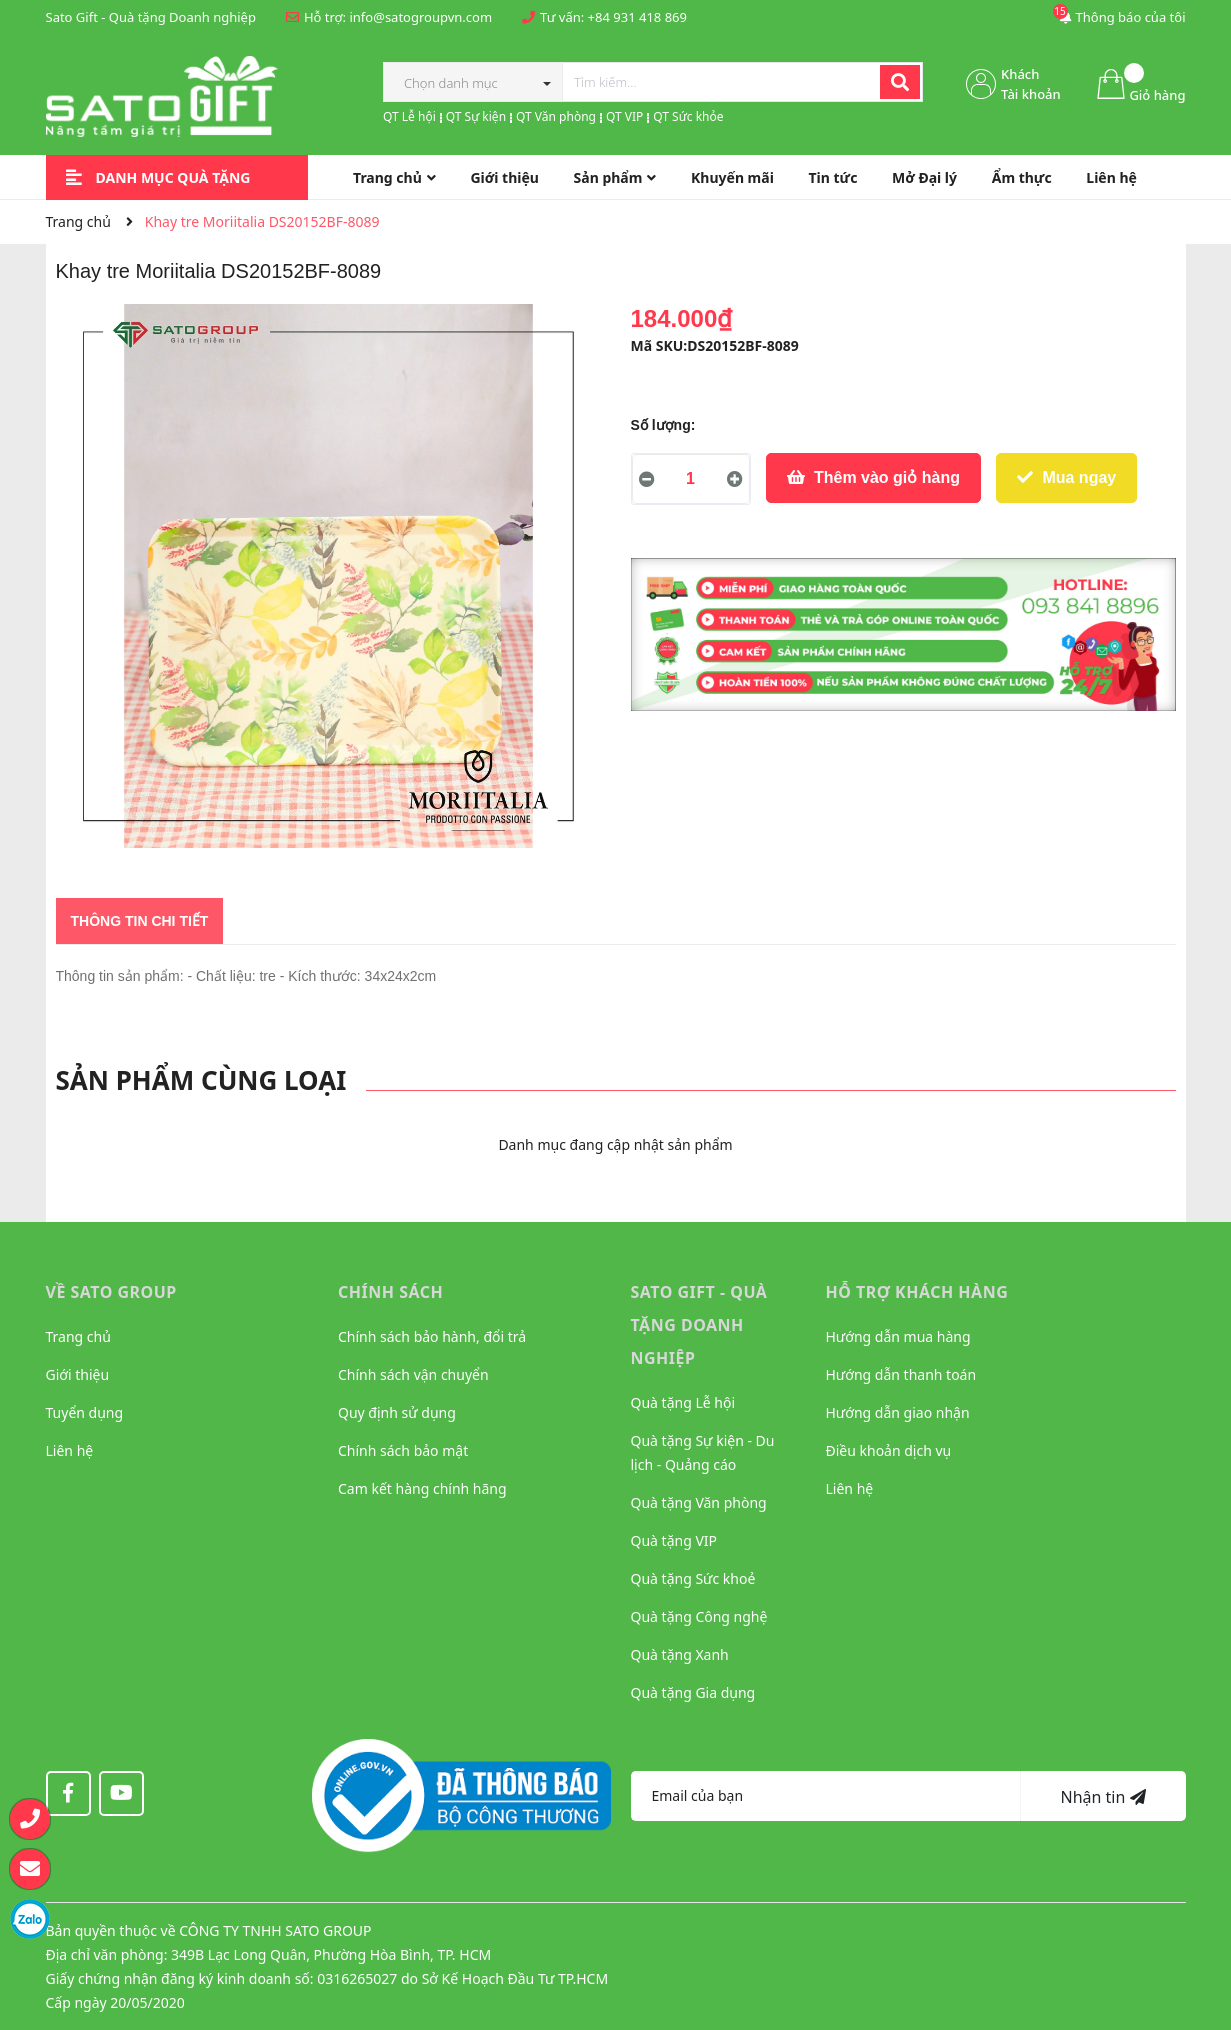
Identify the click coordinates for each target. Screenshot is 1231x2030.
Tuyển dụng (85, 1412)
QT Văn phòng (556, 116)
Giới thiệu (78, 1374)
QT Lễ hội (409, 116)
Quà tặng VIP (674, 1540)
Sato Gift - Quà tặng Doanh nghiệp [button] (699, 1325)
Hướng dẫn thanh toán (901, 1374)
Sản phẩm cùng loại (201, 1080)
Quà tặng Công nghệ (699, 1616)
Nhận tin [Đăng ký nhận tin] (1102, 1797)
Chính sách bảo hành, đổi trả (432, 1336)
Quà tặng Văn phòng (699, 1502)
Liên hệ (70, 1450)
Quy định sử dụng (397, 1412)
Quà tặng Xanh (680, 1654)
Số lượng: (663, 425)
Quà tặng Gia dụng (693, 1692)
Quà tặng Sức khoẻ (693, 1578)
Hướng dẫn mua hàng (898, 1336)
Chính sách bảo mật (403, 1450)
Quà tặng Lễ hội (683, 1402)
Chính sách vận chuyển (413, 1374)
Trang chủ (78, 1336)
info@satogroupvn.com (420, 17)
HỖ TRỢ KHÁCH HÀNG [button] (917, 1292)
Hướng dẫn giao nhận (898, 1412)
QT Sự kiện (476, 116)
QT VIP (624, 116)
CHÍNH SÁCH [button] (390, 1292)
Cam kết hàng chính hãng (422, 1488)
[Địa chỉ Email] (826, 1796)
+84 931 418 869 (637, 17)
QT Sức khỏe (688, 116)
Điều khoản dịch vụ (889, 1450)
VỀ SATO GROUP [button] (111, 1292)
